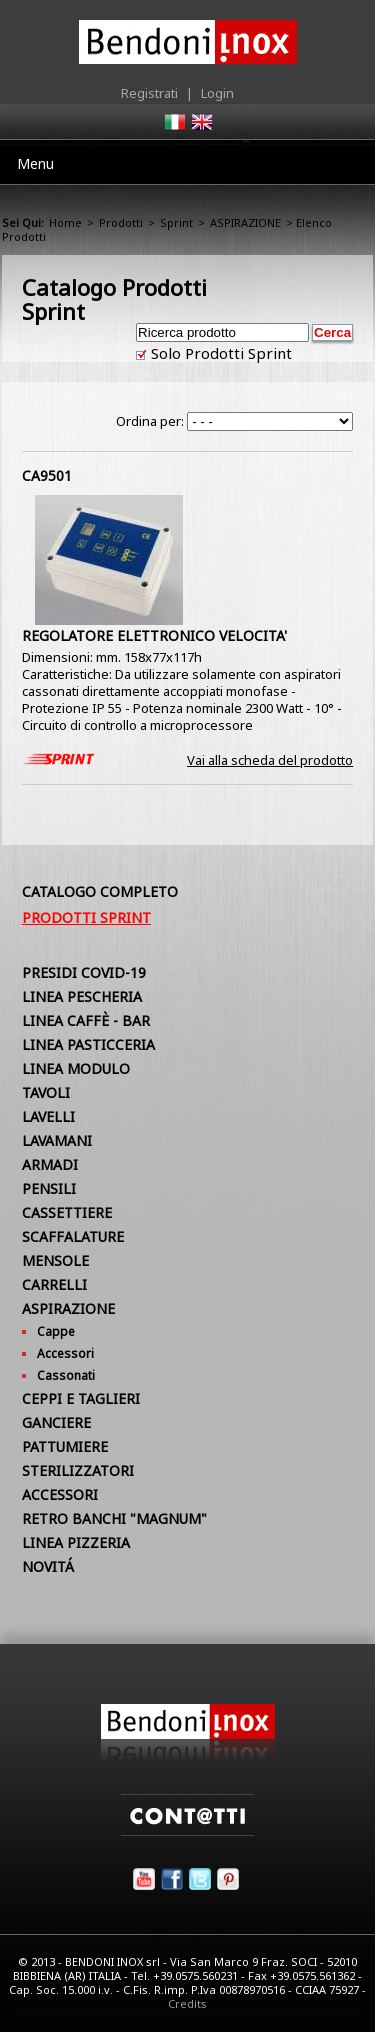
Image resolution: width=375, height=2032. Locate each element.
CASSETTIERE (67, 1212)
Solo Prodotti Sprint (219, 353)
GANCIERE (56, 1422)
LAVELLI (48, 1116)
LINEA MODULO (76, 1068)
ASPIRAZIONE (245, 222)
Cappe (56, 1331)
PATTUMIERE (65, 1446)
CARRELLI (54, 1284)
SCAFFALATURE (73, 1236)
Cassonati (66, 1375)
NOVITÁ (48, 1566)
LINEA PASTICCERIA (88, 1044)
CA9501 (47, 475)
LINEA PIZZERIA (76, 1542)
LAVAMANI (57, 1140)
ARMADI (50, 1164)
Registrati (149, 93)
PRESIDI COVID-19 (84, 972)
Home (65, 222)
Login (217, 93)
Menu (35, 163)
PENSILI (49, 1188)
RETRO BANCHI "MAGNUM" (114, 1518)
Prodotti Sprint (86, 917)
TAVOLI (46, 1092)
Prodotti (121, 222)
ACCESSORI (60, 1494)
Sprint (176, 222)
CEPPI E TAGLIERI (81, 1398)
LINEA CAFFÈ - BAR (86, 1020)
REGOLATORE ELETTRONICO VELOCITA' (154, 635)
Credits (187, 2003)
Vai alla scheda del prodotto (270, 760)
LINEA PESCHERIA (82, 996)
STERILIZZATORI (78, 1470)
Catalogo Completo (100, 891)
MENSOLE (55, 1260)
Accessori (65, 1353)
